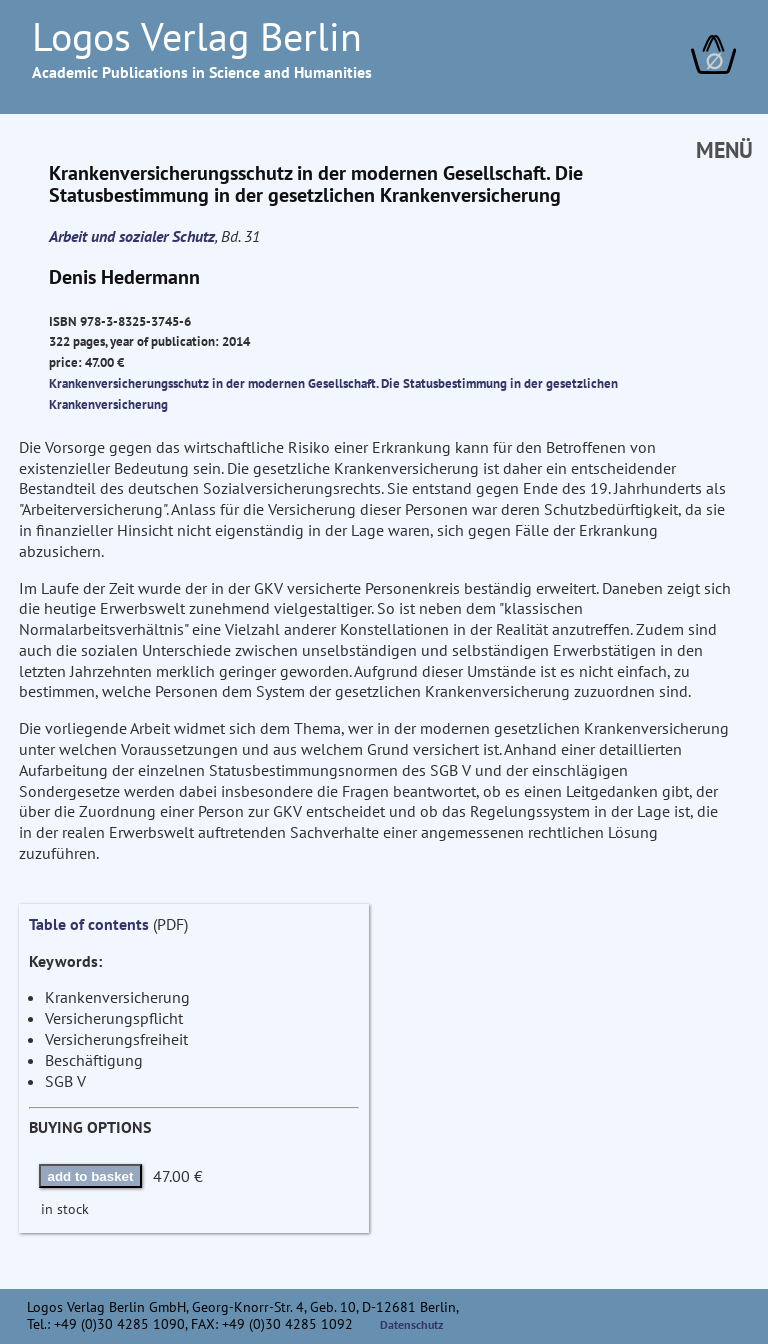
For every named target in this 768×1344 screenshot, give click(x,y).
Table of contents (89, 924)
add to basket (91, 1176)
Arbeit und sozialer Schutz (132, 236)
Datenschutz (412, 1324)
